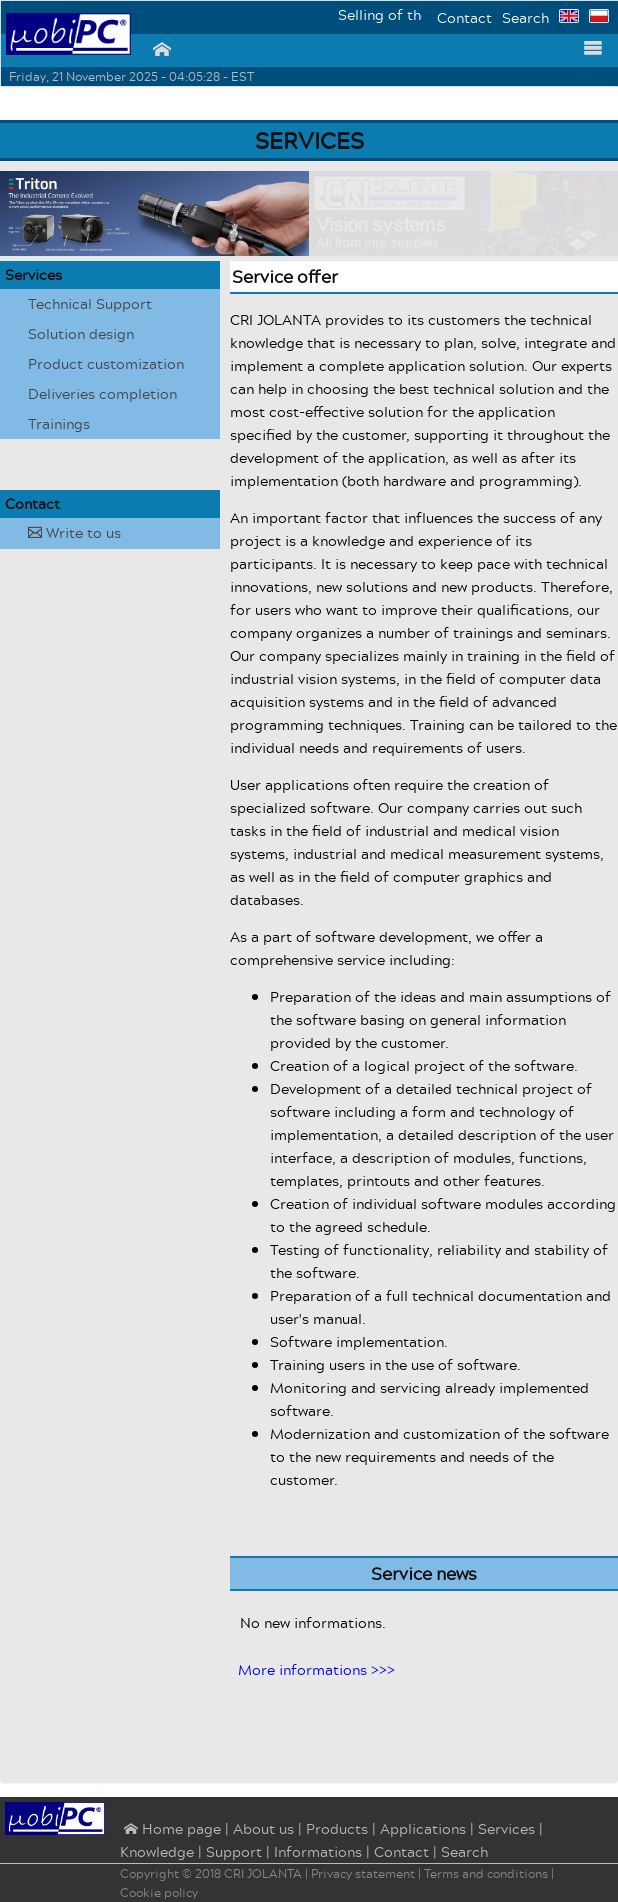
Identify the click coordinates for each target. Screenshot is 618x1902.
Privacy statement (363, 1873)
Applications (423, 1828)
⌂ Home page (170, 1830)
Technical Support (90, 303)
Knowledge (157, 1851)
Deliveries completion (102, 393)
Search (525, 17)
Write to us (74, 532)
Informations (318, 1851)
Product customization (106, 363)
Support (234, 1851)
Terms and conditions (486, 1873)
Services (33, 274)
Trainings (59, 423)
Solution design (81, 333)
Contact (464, 17)
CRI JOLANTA (263, 1873)
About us (263, 1828)
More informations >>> (316, 1669)
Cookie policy (159, 1892)
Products (337, 1828)
